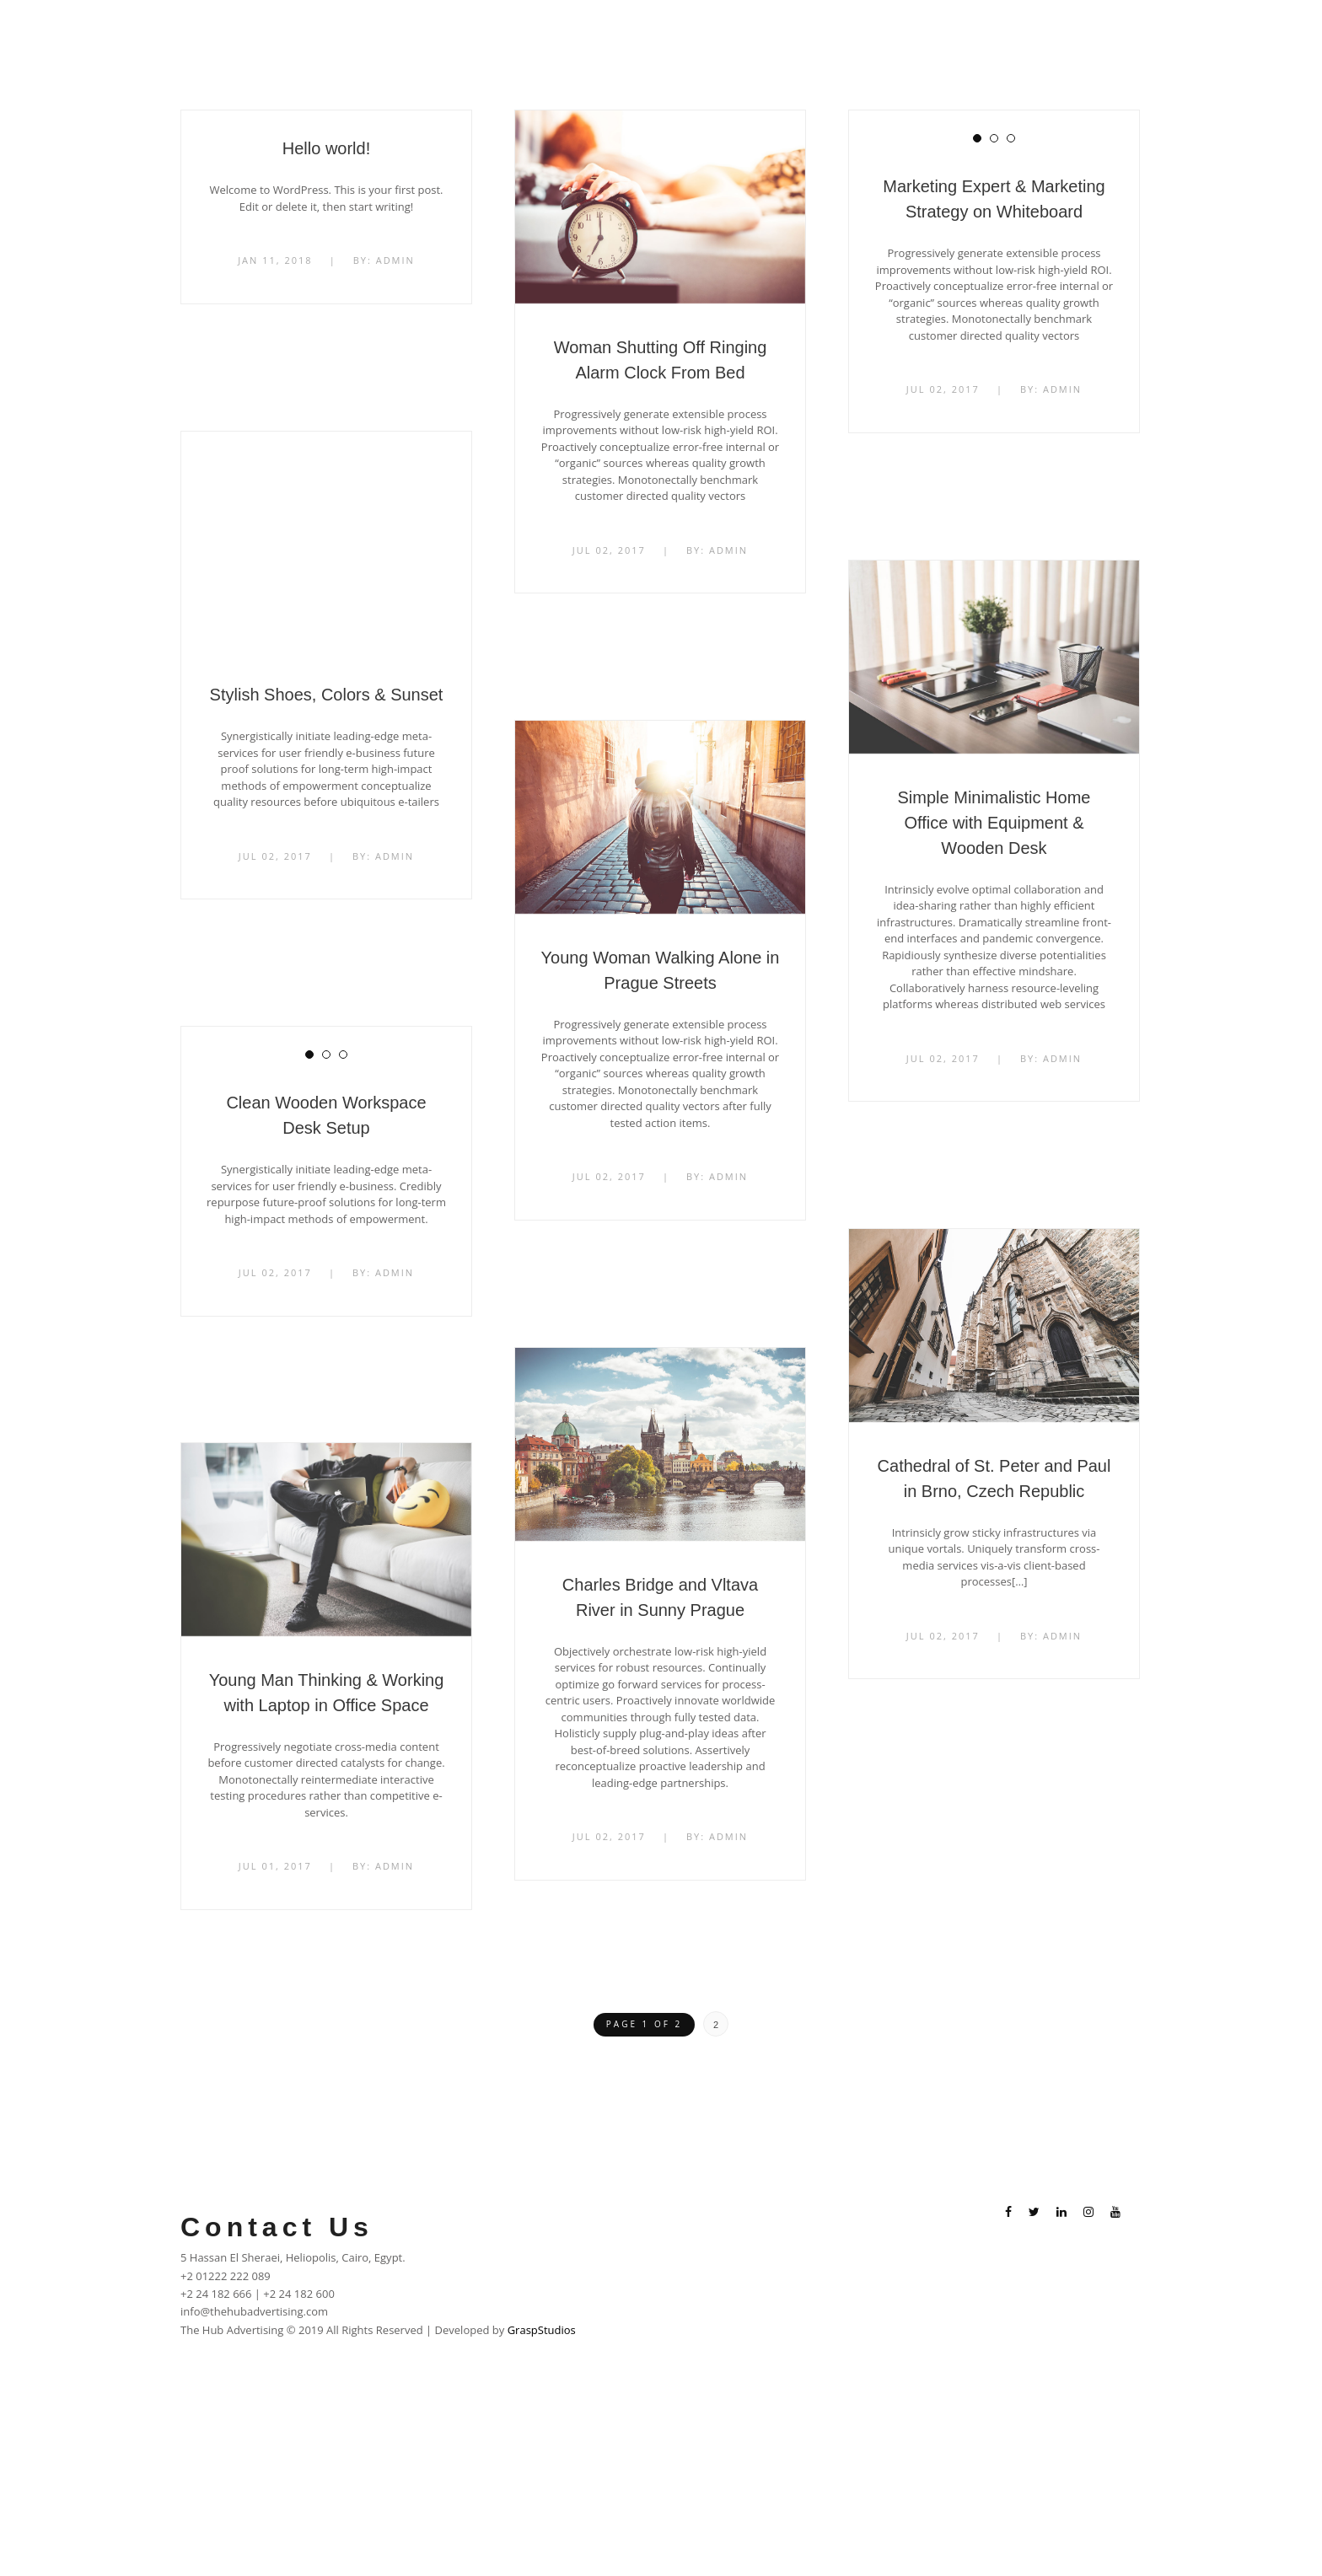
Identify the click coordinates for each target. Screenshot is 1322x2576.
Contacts (1061, 33)
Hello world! (326, 148)
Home (735, 33)
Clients (921, 33)
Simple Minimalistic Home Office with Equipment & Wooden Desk (994, 822)
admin (395, 260)
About (797, 33)
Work (858, 33)
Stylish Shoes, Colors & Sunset (326, 694)
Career (989, 33)
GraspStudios (542, 2339)
